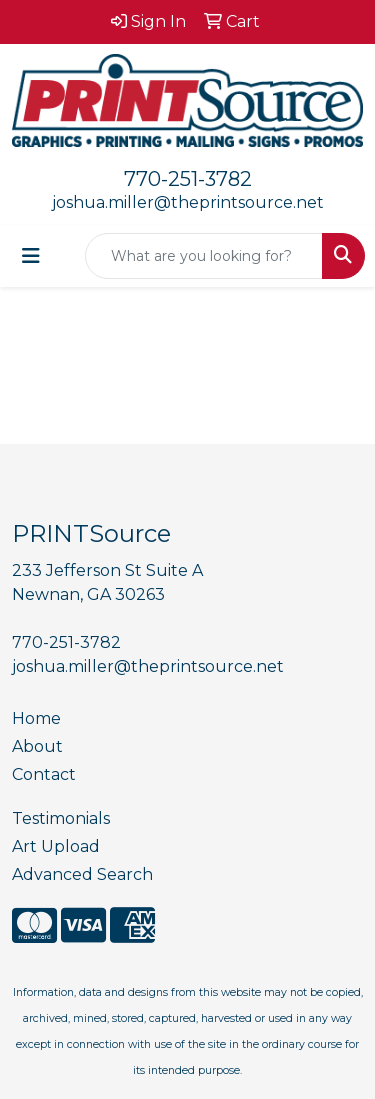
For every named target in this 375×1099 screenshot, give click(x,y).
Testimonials (61, 818)
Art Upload (56, 846)
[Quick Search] (204, 256)
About (37, 746)
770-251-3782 (188, 179)
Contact (44, 774)
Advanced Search (82, 874)
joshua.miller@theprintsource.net (188, 202)
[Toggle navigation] (31, 256)
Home (36, 718)
